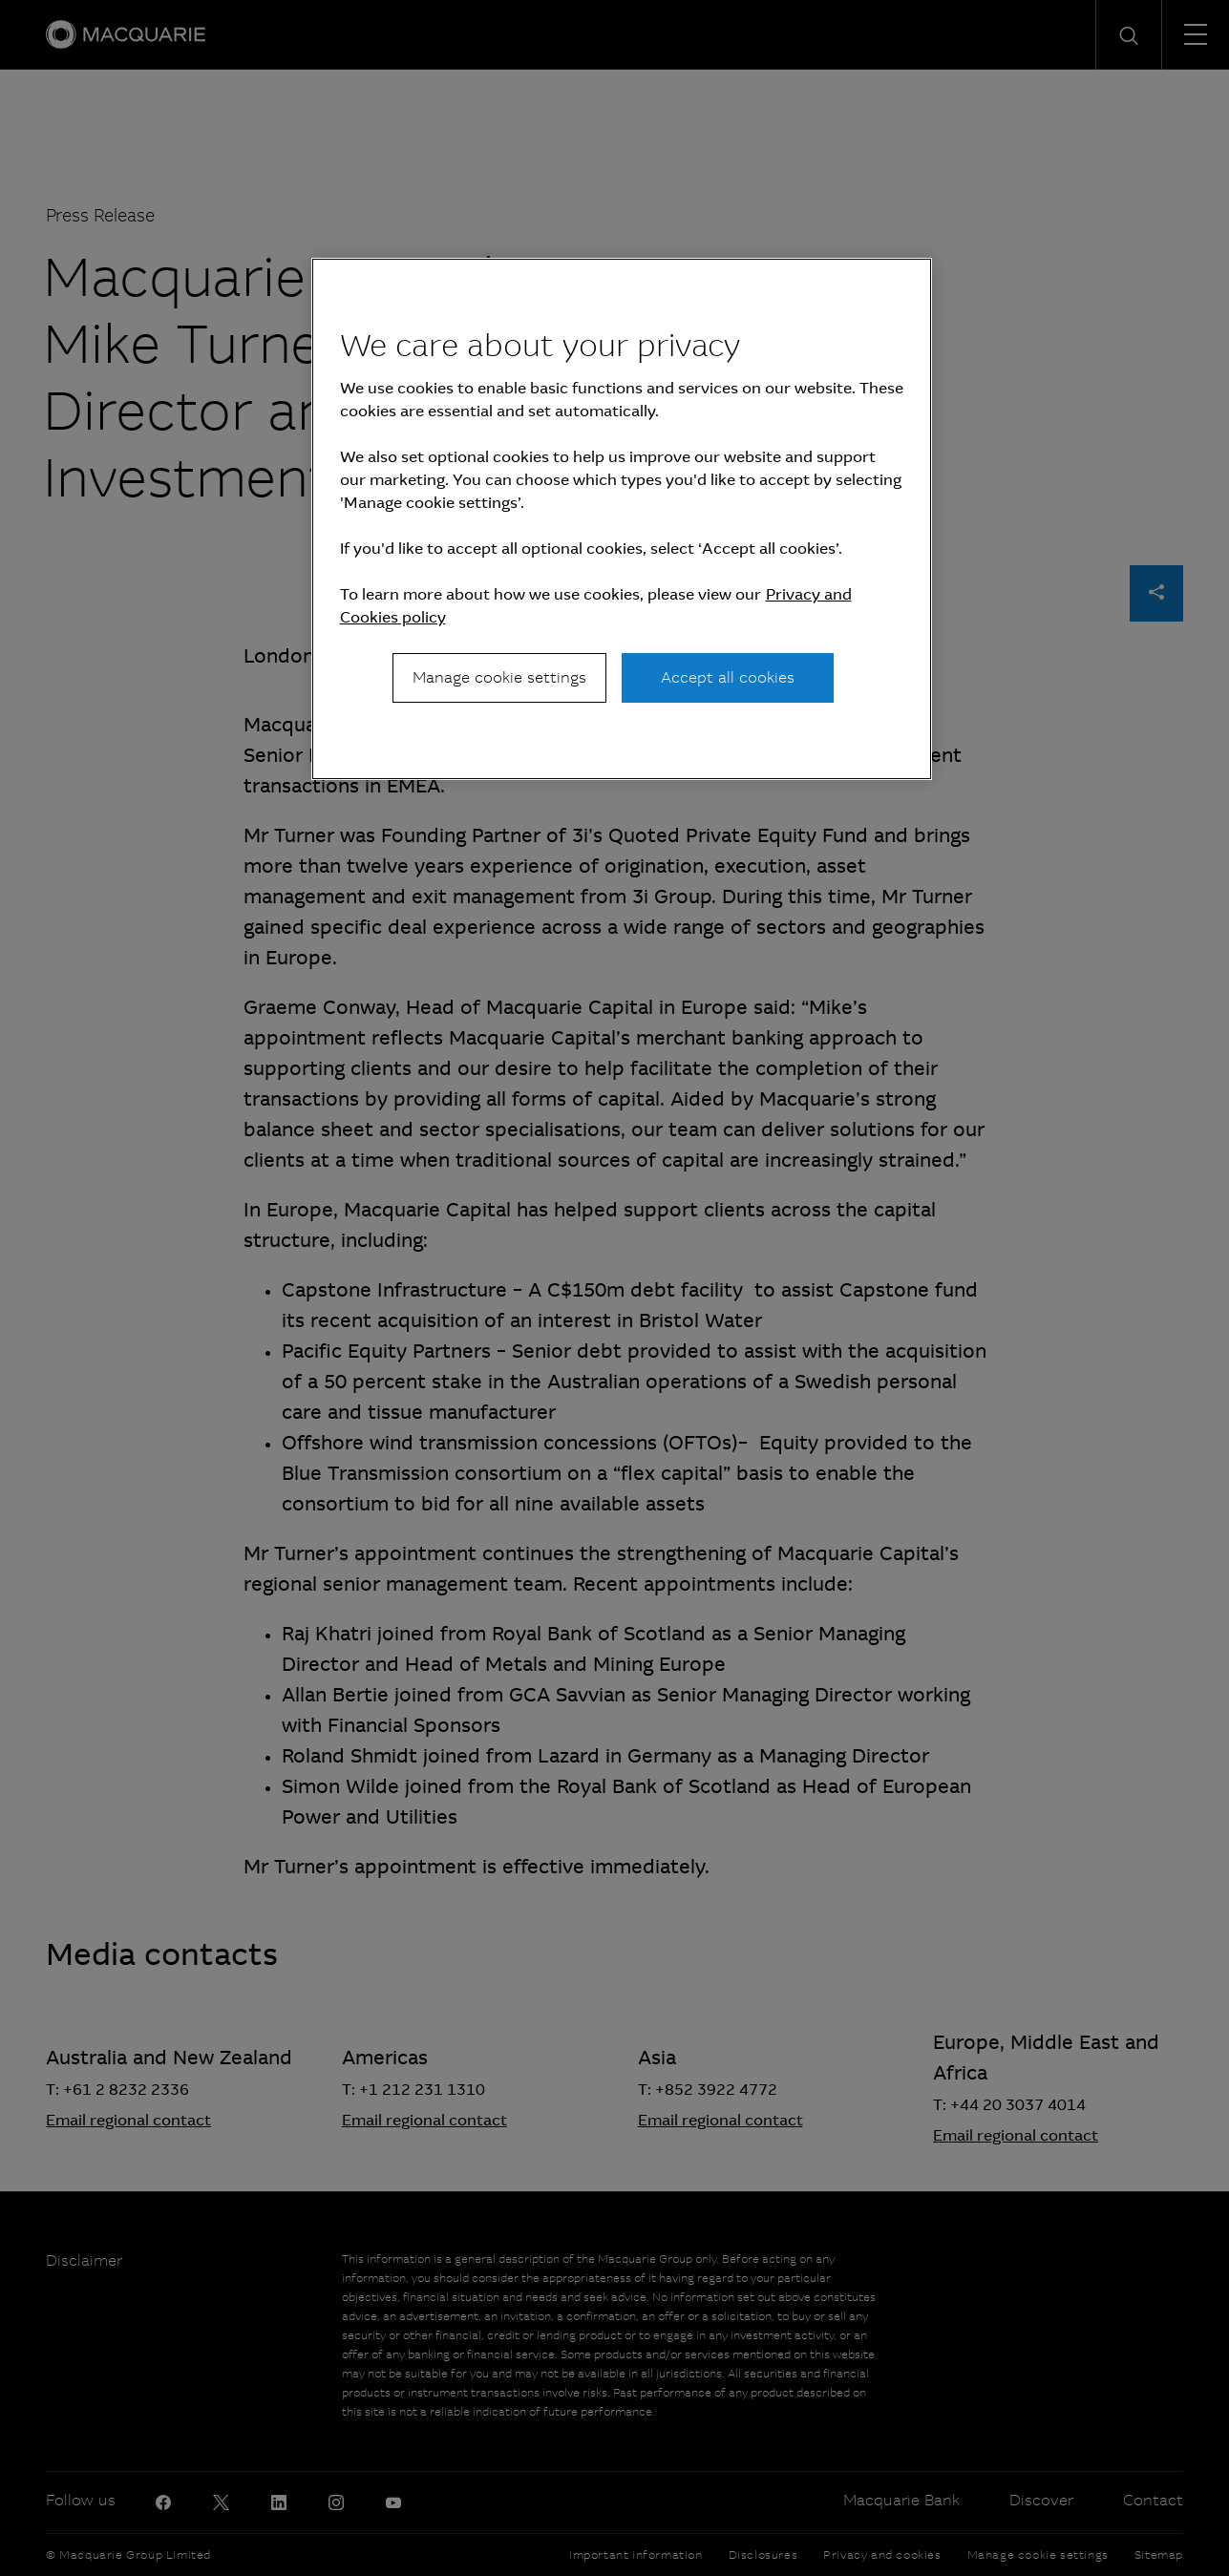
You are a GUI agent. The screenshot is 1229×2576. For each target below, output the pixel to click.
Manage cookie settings (499, 677)
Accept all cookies (728, 677)
